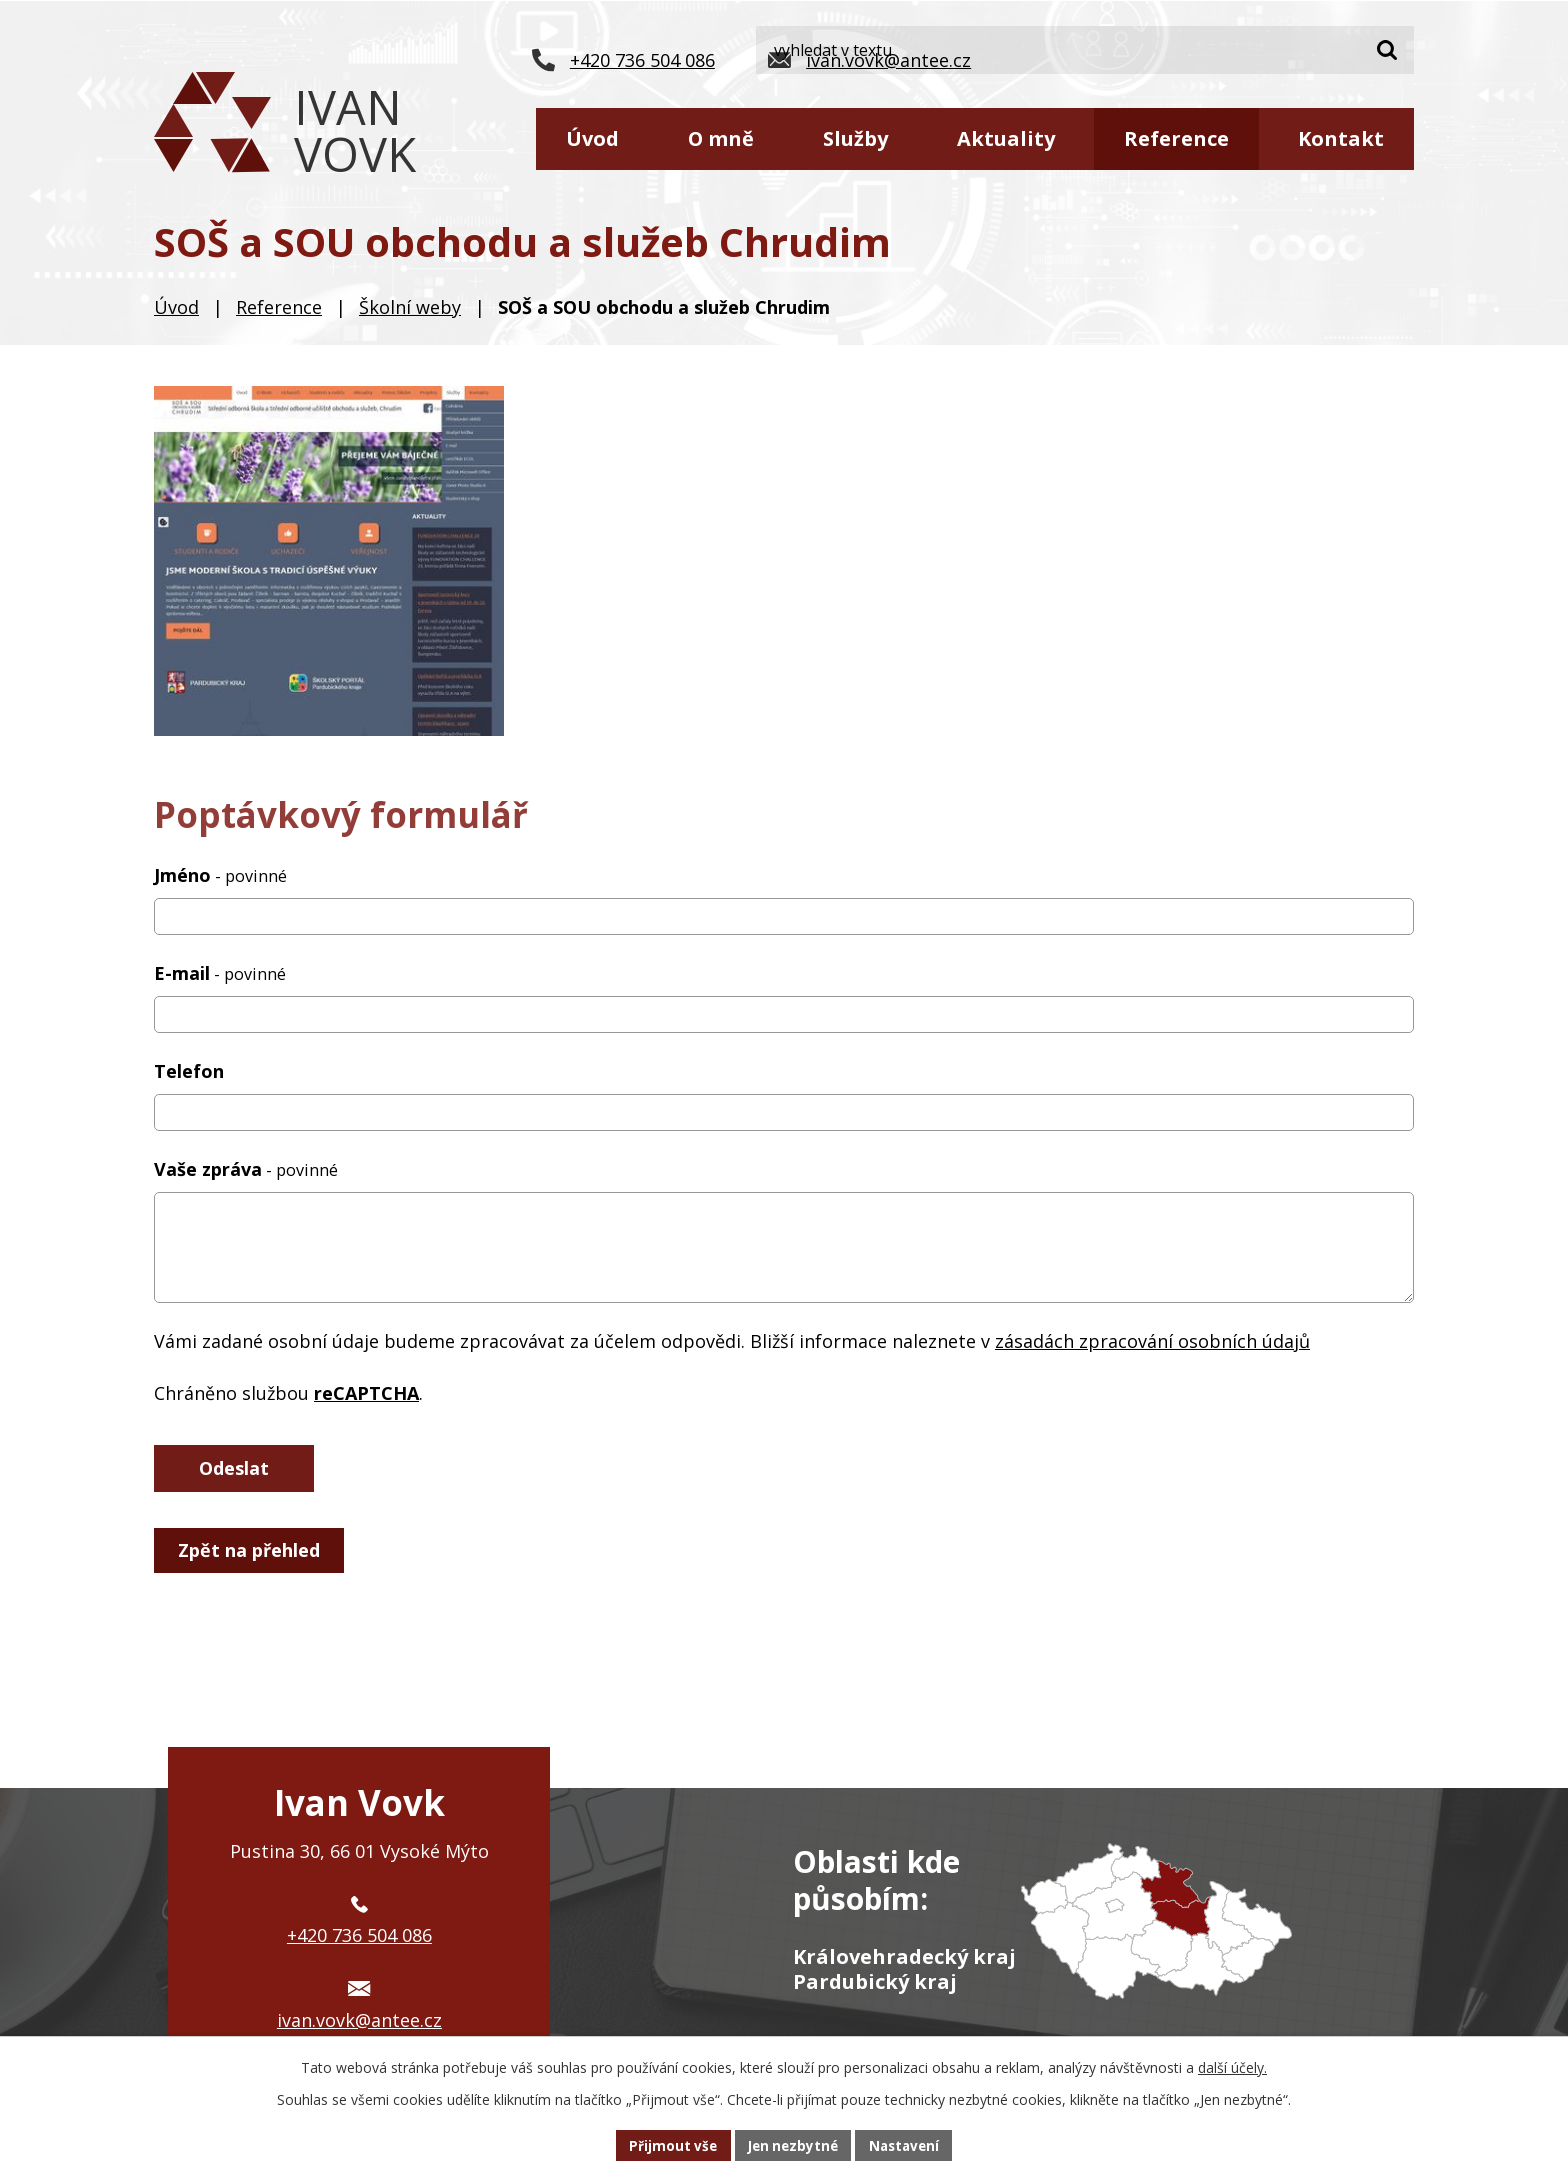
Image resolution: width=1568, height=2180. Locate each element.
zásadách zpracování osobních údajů (1152, 1341)
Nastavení (909, 2144)
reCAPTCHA (366, 1393)
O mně (721, 138)
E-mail (220, 973)
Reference (1176, 138)
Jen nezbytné (792, 2144)
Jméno (220, 875)
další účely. (1232, 2065)
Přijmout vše (668, 2144)
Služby (855, 138)
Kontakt (1341, 138)
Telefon (189, 1071)
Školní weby (410, 307)
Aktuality (1006, 138)
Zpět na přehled (252, 1552)
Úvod (592, 138)
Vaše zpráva (246, 1169)
